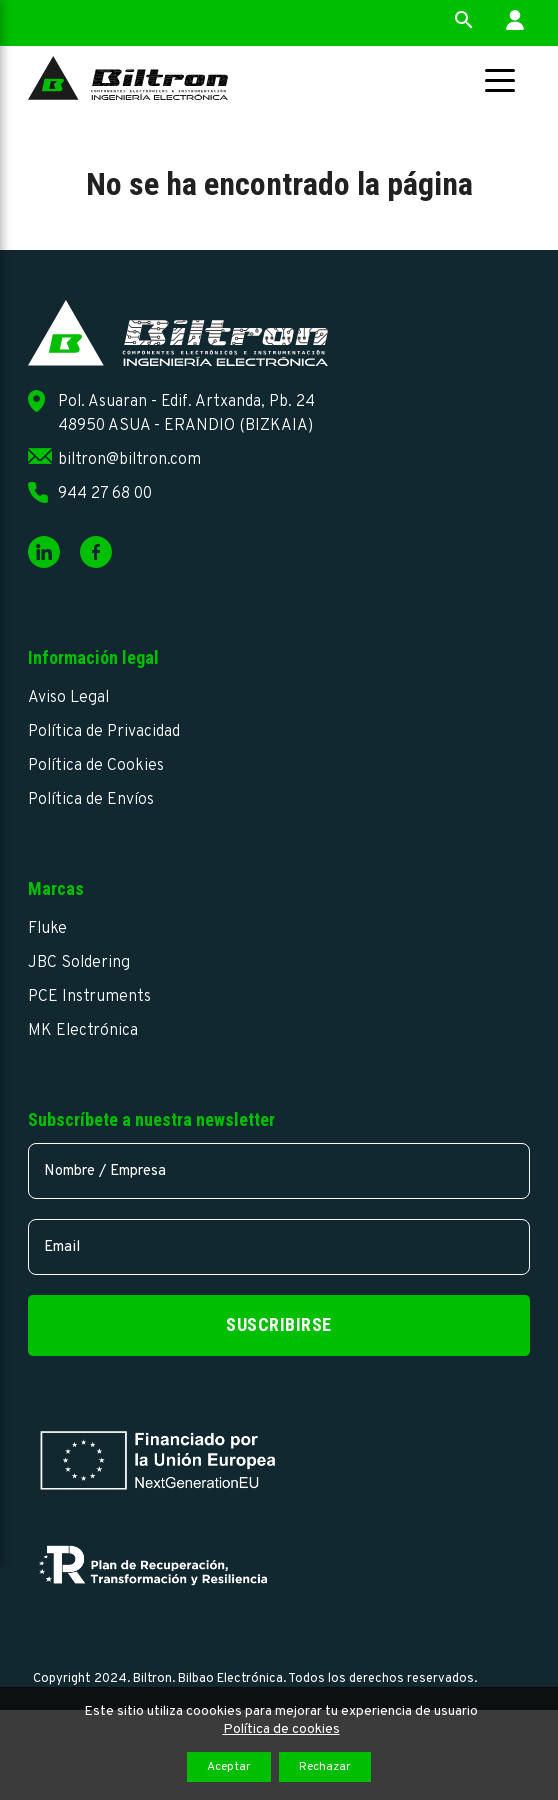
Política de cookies (281, 1729)
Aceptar (229, 1767)
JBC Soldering (79, 963)
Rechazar (325, 1767)
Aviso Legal (68, 698)
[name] (279, 1171)
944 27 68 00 (105, 494)
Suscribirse (279, 1324)
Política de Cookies (96, 766)
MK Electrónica (83, 1031)
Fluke (47, 929)
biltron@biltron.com (129, 460)
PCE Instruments (89, 997)
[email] (279, 1247)
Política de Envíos (91, 800)
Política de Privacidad (104, 732)
